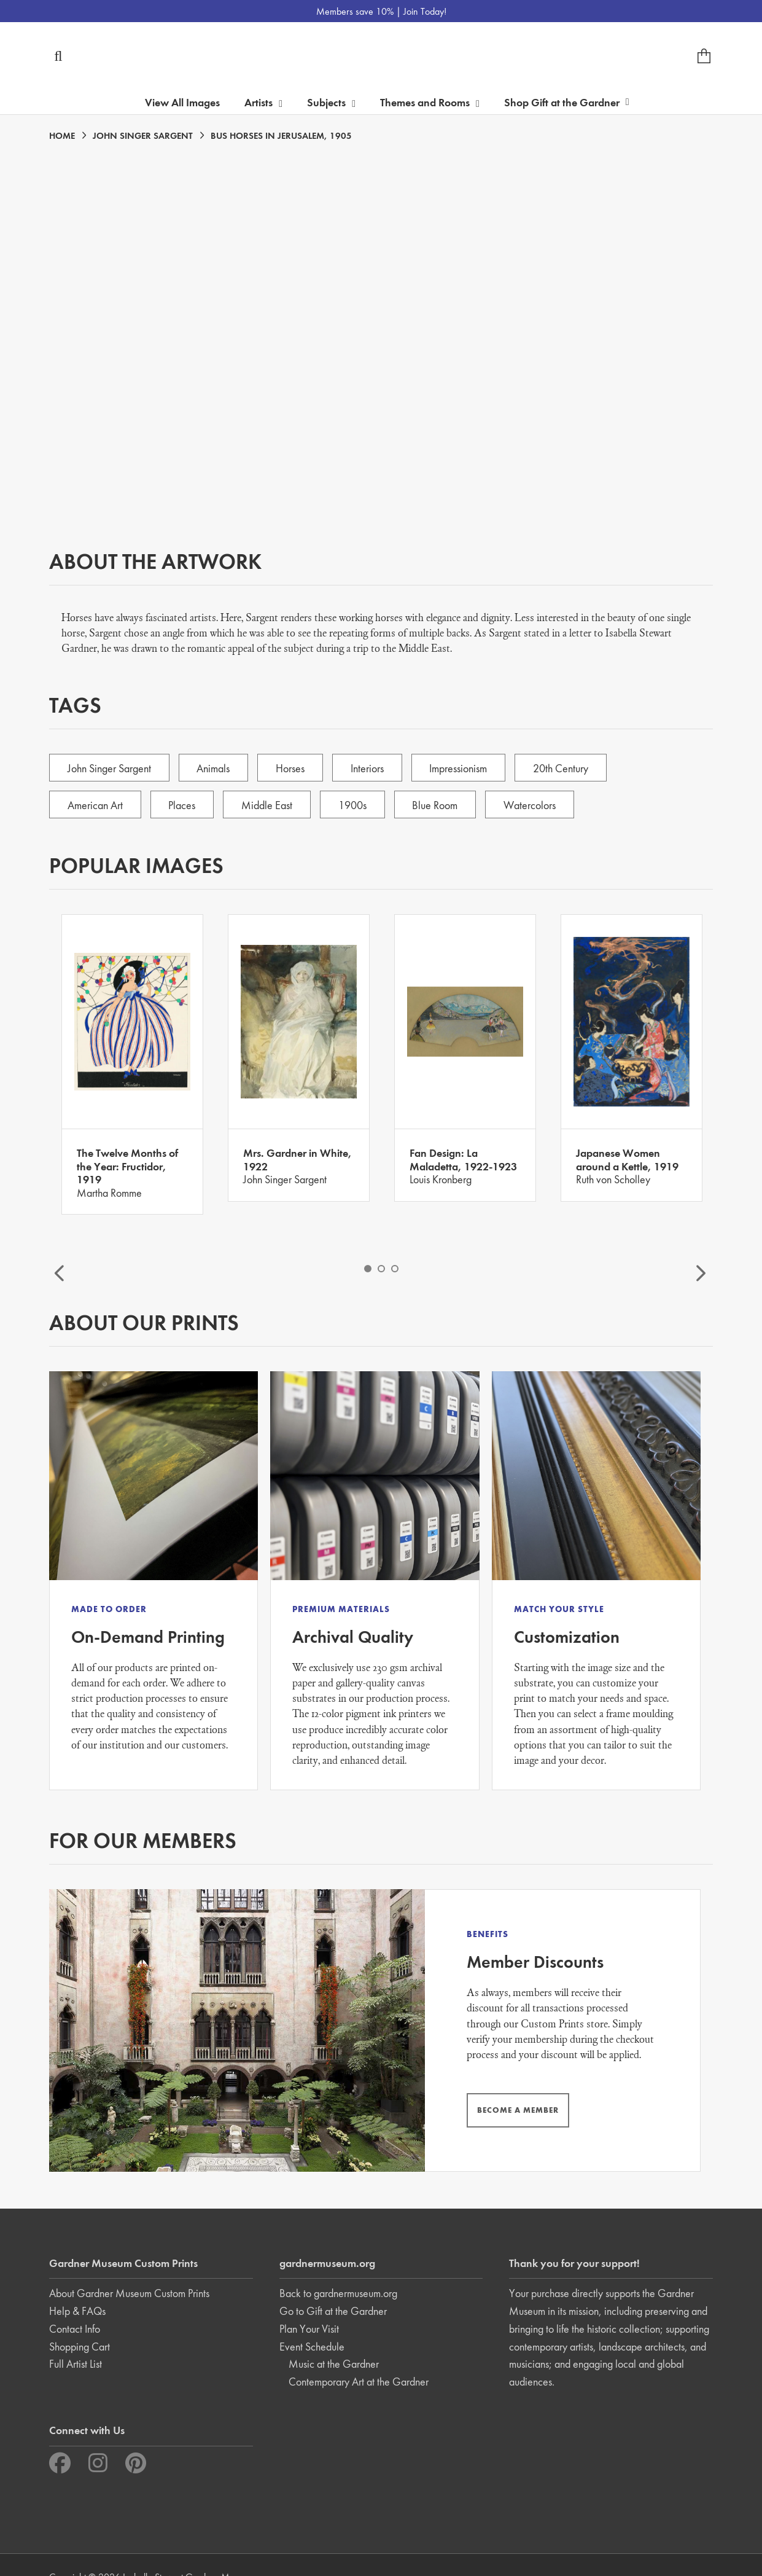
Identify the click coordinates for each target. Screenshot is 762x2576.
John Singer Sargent (110, 768)
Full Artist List (75, 2340)
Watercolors (537, 805)
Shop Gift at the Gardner (566, 102)
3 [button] (394, 1268)
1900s (357, 805)
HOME (62, 136)
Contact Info (74, 2304)
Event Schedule (311, 2322)
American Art (95, 805)
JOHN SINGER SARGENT (143, 136)
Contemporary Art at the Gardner (359, 2358)
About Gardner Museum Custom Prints (129, 2269)
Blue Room (441, 805)
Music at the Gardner (334, 2340)
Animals (215, 768)
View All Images (182, 102)
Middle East (270, 805)
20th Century (568, 768)
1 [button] (367, 1268)
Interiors (372, 768)
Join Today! (424, 11)
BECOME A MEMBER (475, 2090)
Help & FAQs (77, 2287)
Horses (293, 768)
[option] (132, 1064)
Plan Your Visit (309, 2304)
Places (184, 805)
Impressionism (465, 768)
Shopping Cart (79, 2322)
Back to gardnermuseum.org (338, 2269)
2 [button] (381, 1268)
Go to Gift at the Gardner (333, 2287)
